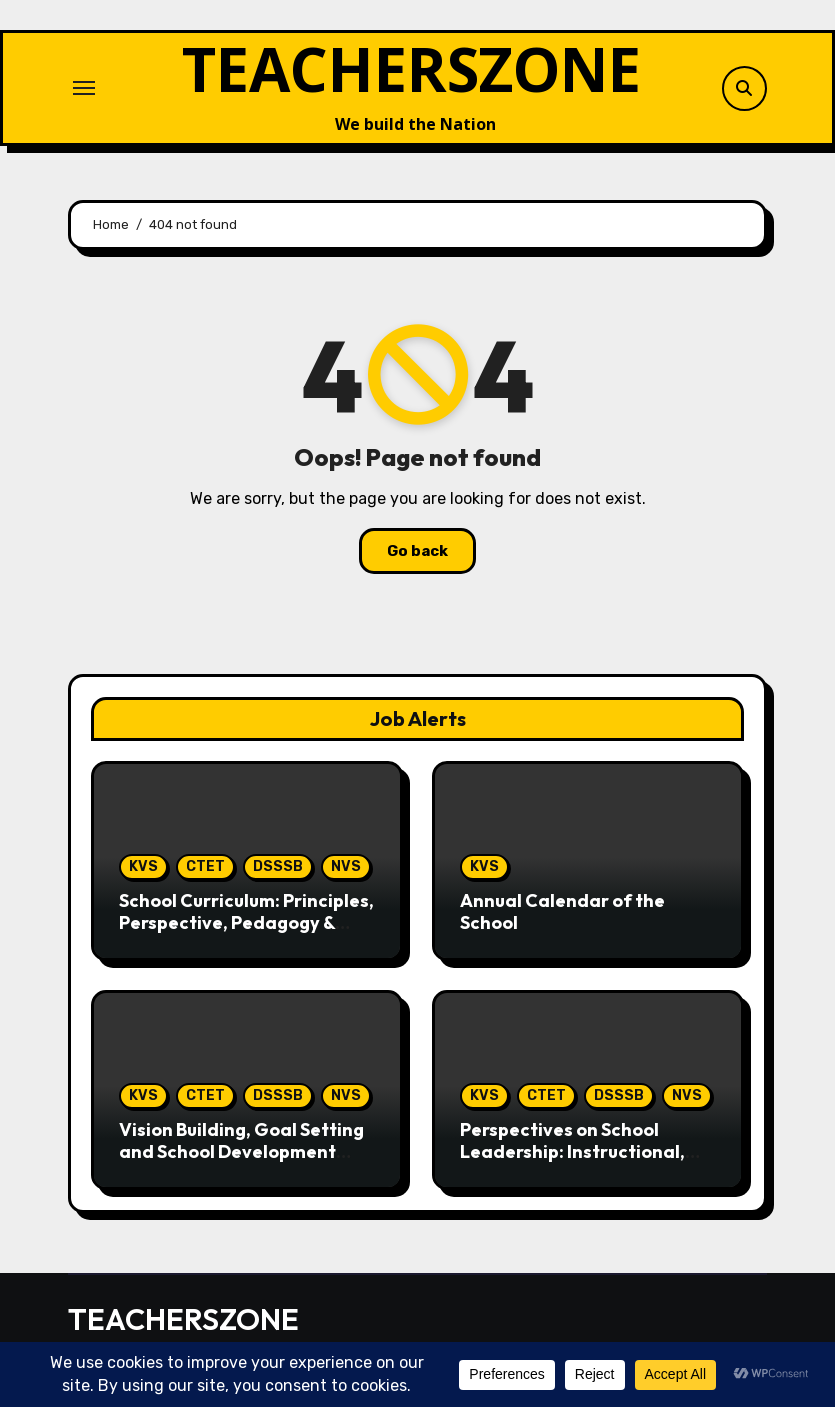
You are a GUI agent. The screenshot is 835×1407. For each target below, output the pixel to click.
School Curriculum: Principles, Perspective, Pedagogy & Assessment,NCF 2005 (246, 922)
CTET (205, 866)
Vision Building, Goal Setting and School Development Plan (241, 1151)
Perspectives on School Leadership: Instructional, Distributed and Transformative (572, 1162)
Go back (417, 551)
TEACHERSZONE (411, 69)
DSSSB (278, 866)
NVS (346, 866)
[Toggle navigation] (84, 88)
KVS (143, 866)
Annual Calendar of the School (562, 911)
